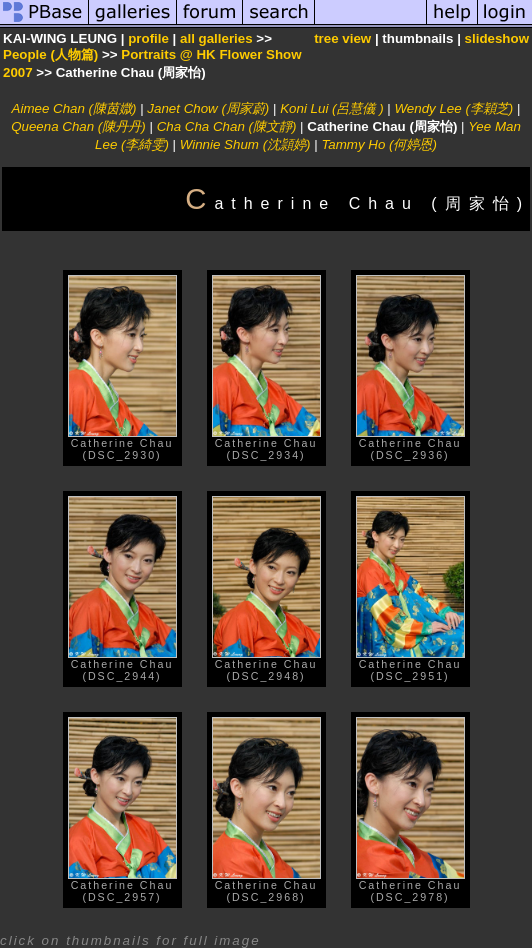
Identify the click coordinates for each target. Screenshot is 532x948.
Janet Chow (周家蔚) (208, 108)
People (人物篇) (50, 54)
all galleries (216, 38)
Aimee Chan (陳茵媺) (74, 108)
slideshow (497, 38)
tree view (342, 38)
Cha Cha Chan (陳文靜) (227, 126)
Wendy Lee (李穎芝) (454, 108)
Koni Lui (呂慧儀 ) (331, 108)
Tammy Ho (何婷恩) (379, 144)
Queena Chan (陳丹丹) (78, 126)
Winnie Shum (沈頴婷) (245, 144)
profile (148, 38)
